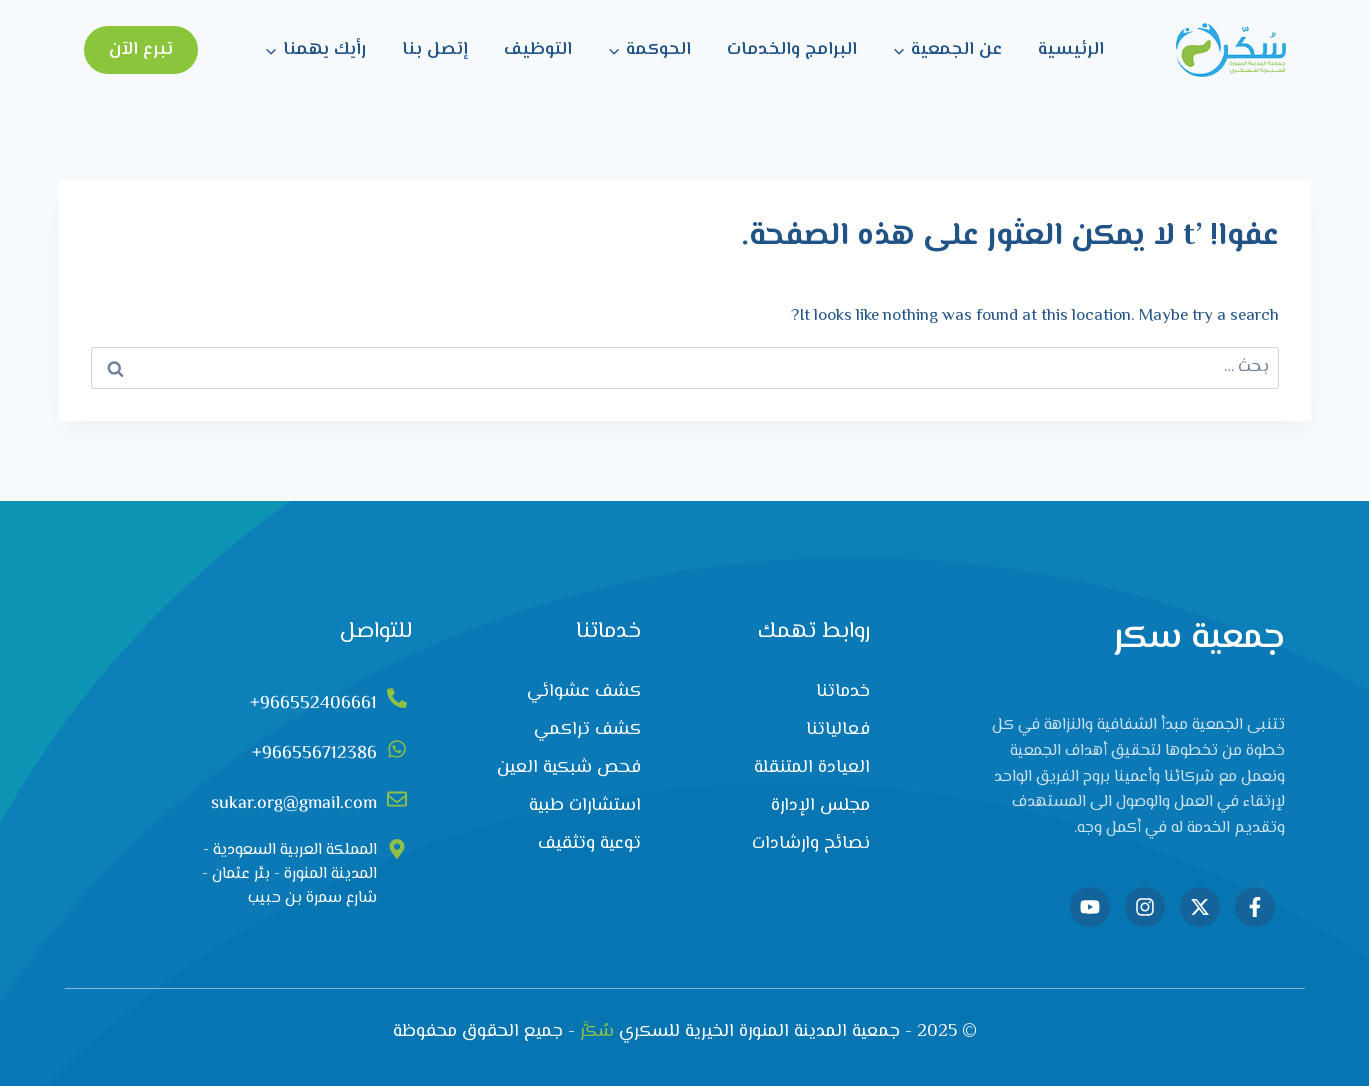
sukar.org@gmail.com (294, 804)
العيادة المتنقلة (812, 768)
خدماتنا (843, 692)
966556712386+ (314, 754)
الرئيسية (1071, 50)
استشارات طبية (585, 806)
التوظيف (538, 50)
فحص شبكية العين (569, 768)
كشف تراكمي (587, 730)
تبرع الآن (141, 50)
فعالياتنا (838, 730)
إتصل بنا (435, 50)
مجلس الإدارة (820, 806)
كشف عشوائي (584, 692)
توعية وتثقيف (589, 844)
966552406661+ (313, 704)
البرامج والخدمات (792, 50)
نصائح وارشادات (811, 844)
